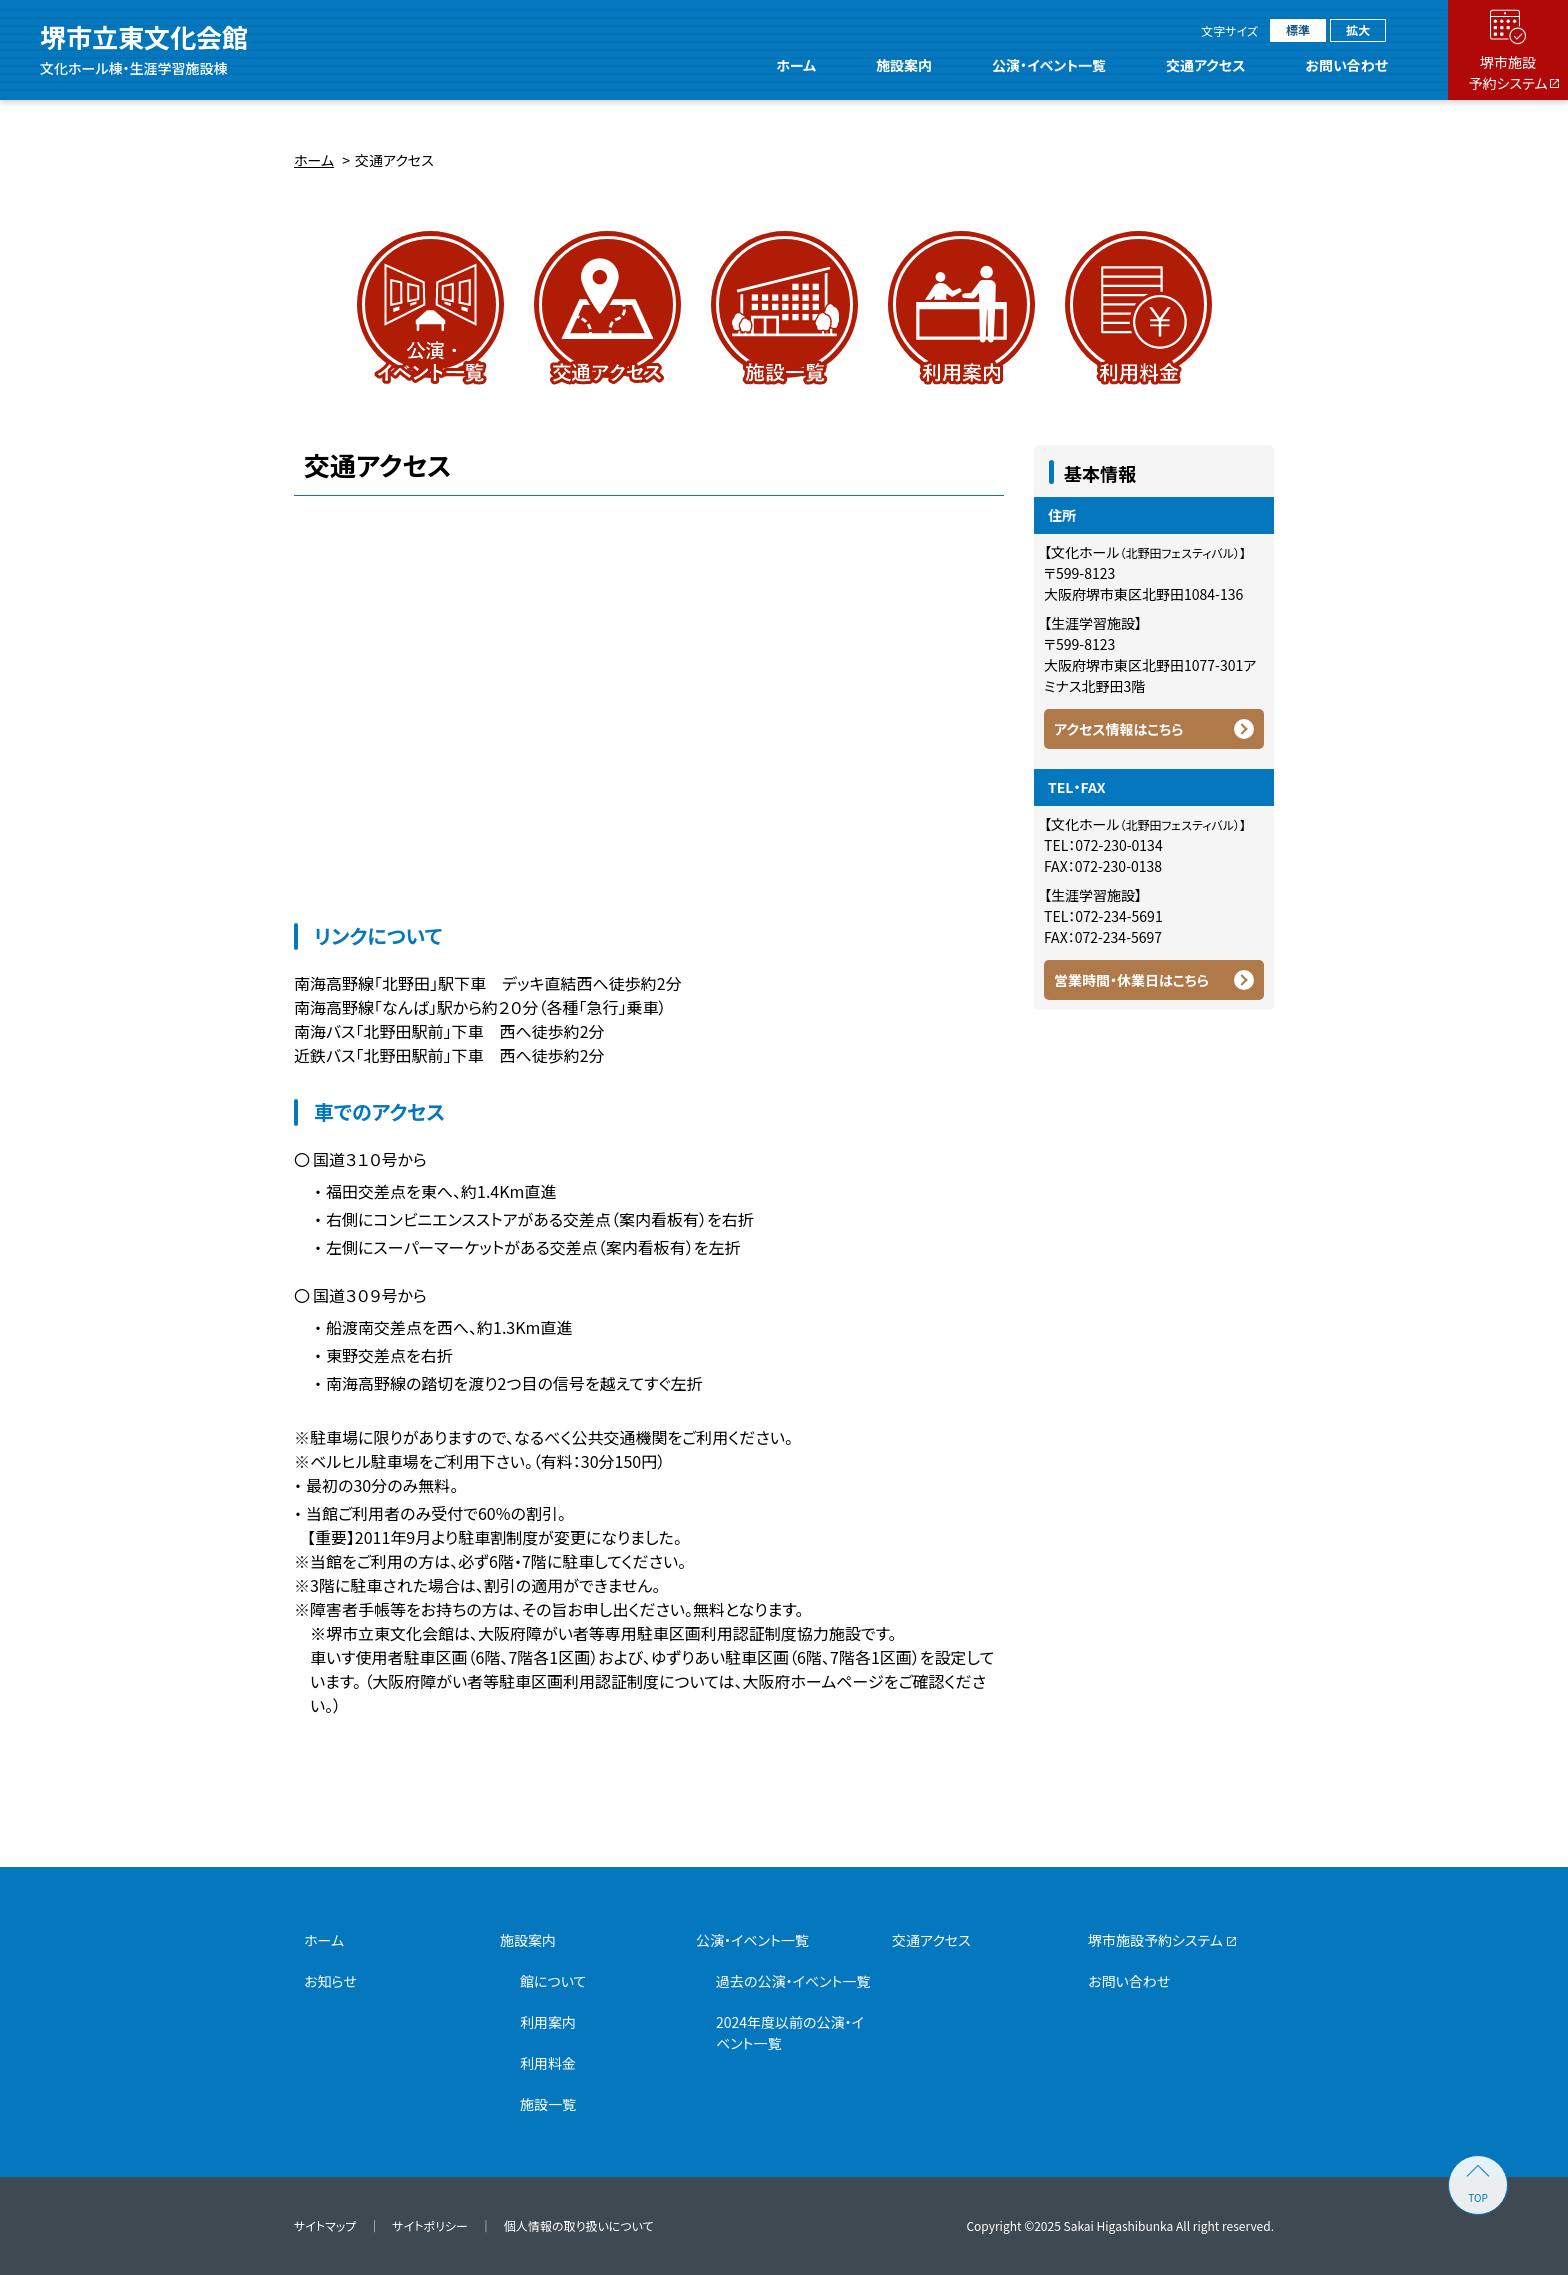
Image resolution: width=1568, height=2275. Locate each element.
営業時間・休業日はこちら (1131, 980)
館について (553, 1981)
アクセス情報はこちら (1119, 729)
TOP (1477, 2197)
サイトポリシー (429, 2225)
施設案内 (904, 65)
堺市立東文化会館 (144, 50)
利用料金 (548, 2063)
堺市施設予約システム (1155, 1940)
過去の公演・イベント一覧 (793, 1981)
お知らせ (330, 1981)
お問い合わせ (1346, 65)
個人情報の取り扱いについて (579, 2225)
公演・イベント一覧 (1049, 65)
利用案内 (548, 2022)
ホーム (797, 65)
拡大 (1358, 29)
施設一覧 (548, 2104)
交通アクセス (1205, 65)
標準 (1298, 29)
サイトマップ (325, 2225)
